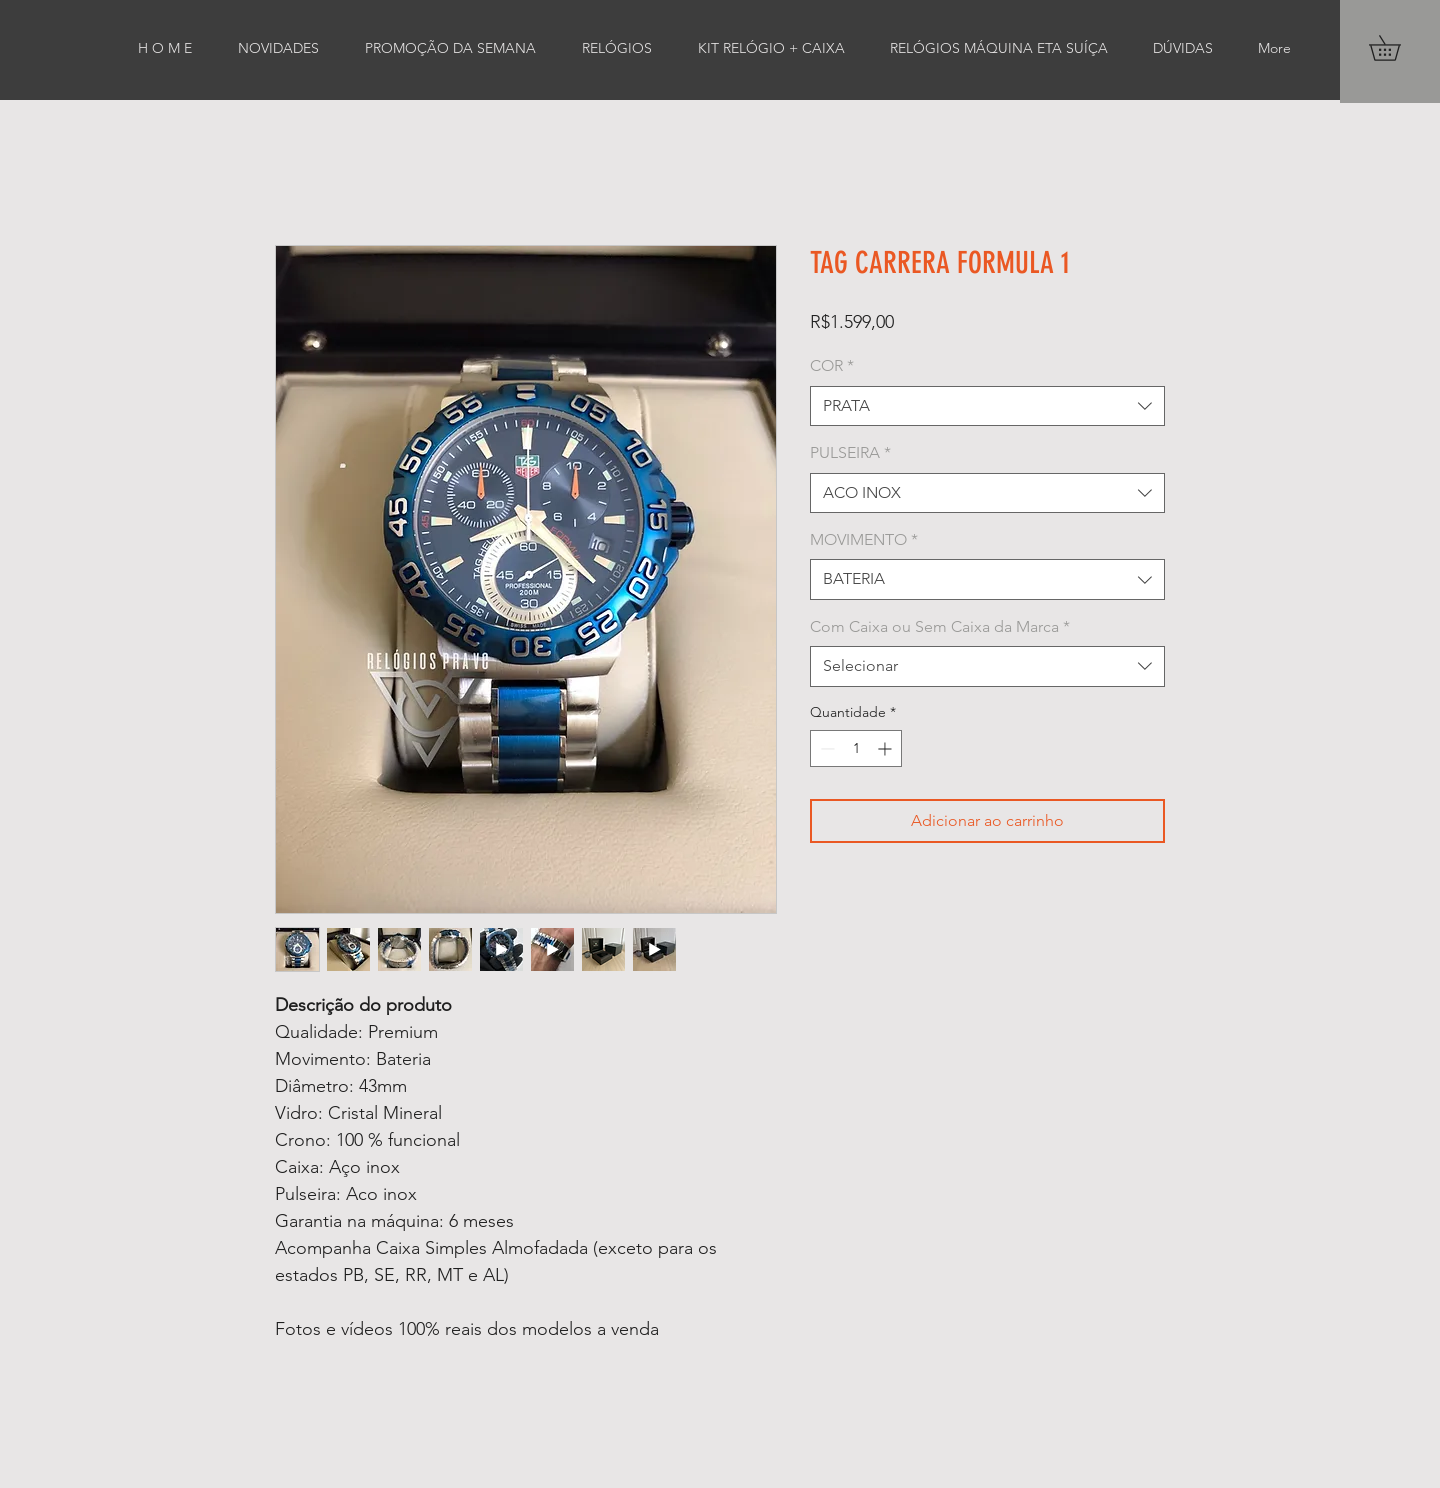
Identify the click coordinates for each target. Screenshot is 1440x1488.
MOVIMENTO (864, 539)
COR (832, 365)
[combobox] (987, 406)
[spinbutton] (856, 748)
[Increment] (886, 748)
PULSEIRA (850, 452)
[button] (1397, 48)
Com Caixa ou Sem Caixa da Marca (940, 626)
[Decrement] (825, 748)
